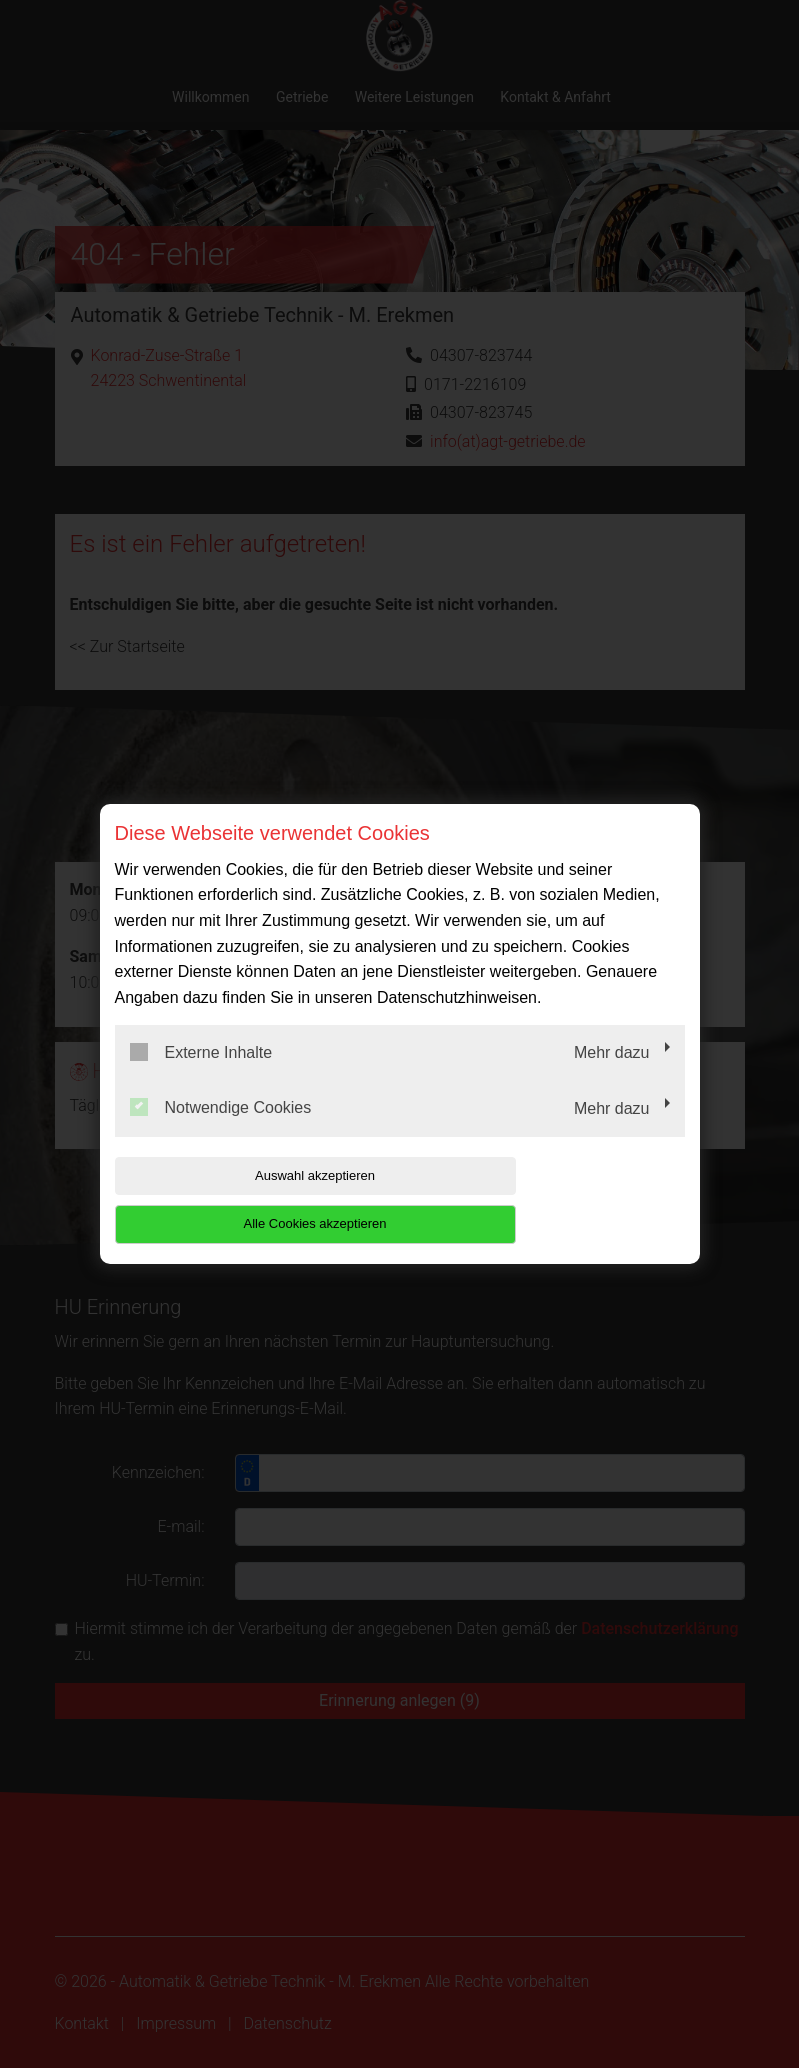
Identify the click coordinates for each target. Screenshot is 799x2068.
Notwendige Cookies (221, 1132)
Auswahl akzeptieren (243, 1199)
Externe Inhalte (201, 1076)
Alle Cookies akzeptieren (556, 1199)
